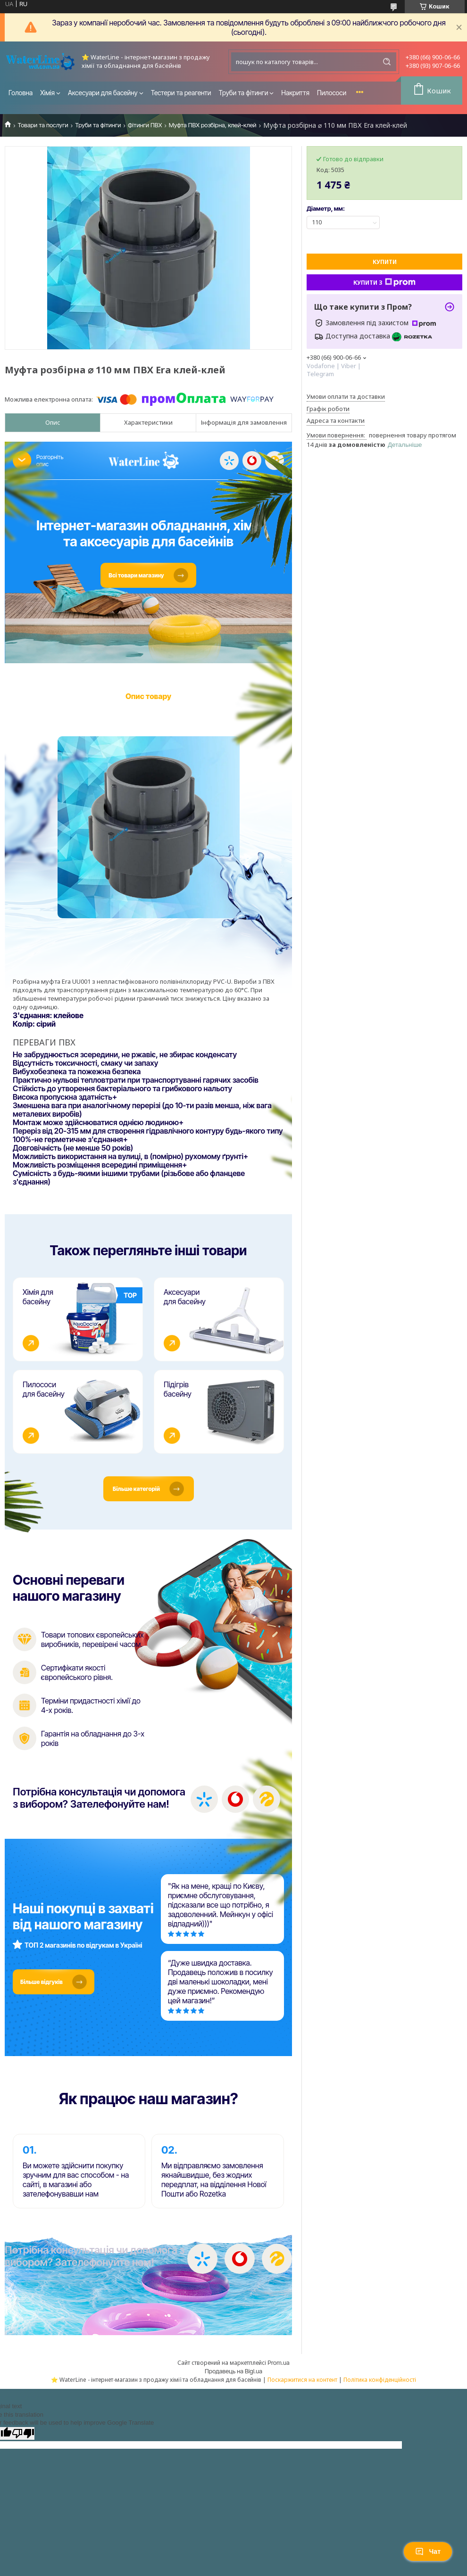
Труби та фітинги (243, 93)
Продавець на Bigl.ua (233, 2378)
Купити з (384, 282)
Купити (385, 262)
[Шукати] (386, 61)
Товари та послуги (42, 125)
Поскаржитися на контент (302, 2387)
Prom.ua (278, 2369)
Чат (428, 2551)
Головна (20, 93)
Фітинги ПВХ (145, 125)
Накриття (295, 93)
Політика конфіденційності (379, 2387)
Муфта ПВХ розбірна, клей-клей (213, 125)
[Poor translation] (23, 2440)
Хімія (47, 93)
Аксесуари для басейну (103, 93)
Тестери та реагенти (181, 93)
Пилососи (331, 93)
